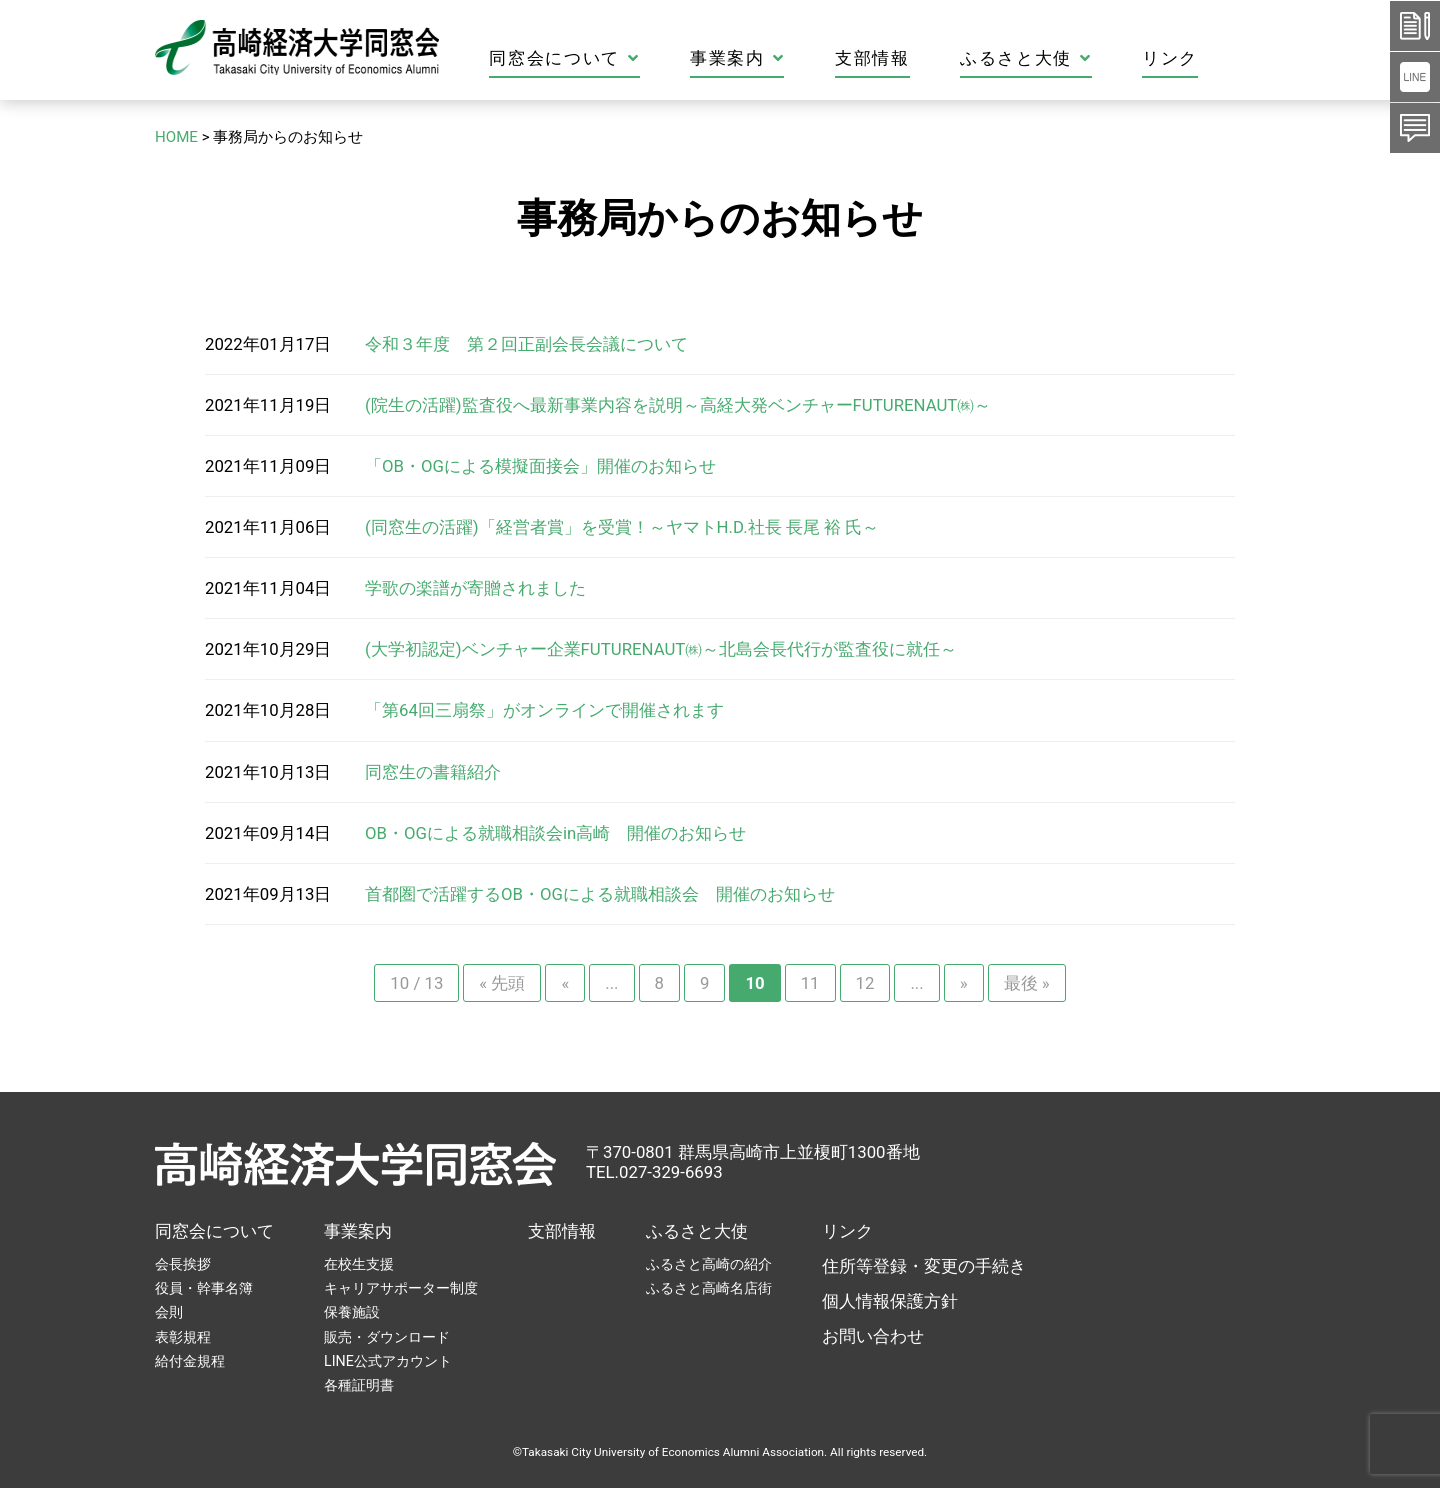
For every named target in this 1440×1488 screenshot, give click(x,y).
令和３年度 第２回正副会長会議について (526, 344)
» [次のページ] (964, 983)
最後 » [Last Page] (1027, 983)
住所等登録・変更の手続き (924, 1266)
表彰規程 (183, 1337)
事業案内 (808, 58)
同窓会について (635, 58)
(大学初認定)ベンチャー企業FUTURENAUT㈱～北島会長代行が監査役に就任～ (661, 649)
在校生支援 (359, 1264)
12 (865, 983)
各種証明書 (359, 1385)
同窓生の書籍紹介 (433, 772)
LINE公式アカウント (388, 1361)
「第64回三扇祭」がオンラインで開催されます (544, 710)
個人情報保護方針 (890, 1301)
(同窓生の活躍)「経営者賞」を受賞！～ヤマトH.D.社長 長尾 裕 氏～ (622, 527)
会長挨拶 (183, 1264)
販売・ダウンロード (387, 1337)
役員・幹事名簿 (204, 1288)
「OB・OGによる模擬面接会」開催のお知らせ (540, 466)
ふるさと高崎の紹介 (709, 1264)
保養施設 (352, 1312)
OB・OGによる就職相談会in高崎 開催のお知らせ (555, 833)
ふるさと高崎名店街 (709, 1288)
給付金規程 (190, 1361)
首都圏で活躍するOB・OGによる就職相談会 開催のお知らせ (600, 894)
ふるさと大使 (1097, 58)
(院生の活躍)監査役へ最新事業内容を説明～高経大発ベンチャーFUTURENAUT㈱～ (678, 405)
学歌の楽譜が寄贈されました (475, 588)
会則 (169, 1312)
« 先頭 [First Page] (502, 983)
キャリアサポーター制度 (401, 1288)
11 (810, 983)
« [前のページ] (565, 983)
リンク (1241, 58)
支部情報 (943, 58)
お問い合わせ (873, 1336)
